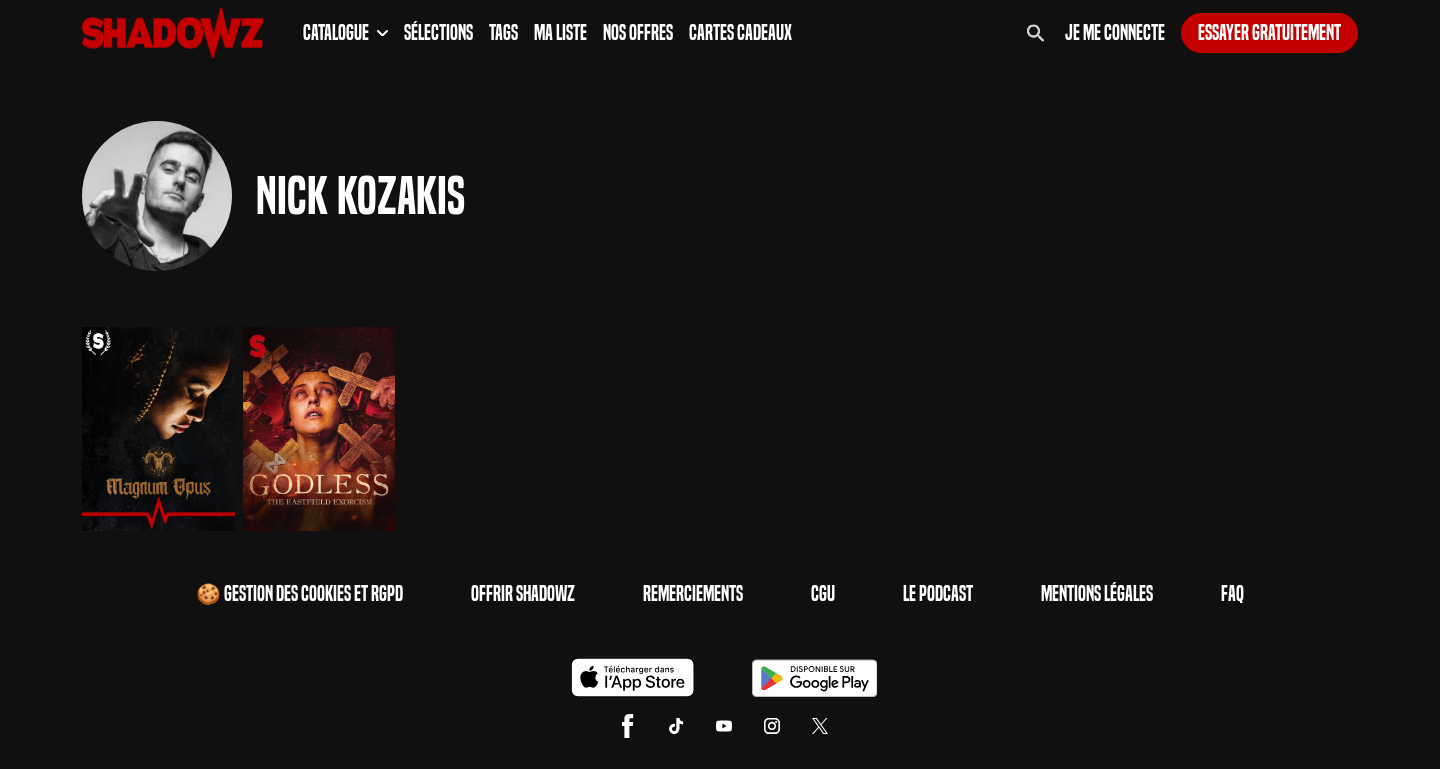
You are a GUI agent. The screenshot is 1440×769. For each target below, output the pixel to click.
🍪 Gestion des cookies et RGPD (299, 594)
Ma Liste (560, 33)
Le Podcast (938, 594)
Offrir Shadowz (523, 594)
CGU (823, 594)
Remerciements (693, 594)
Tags (503, 33)
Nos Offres (638, 33)
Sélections (438, 33)
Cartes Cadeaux (740, 33)
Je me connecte (1115, 33)
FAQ (1232, 594)
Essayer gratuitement (1269, 33)
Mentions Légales (1097, 594)
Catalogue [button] (345, 33)
